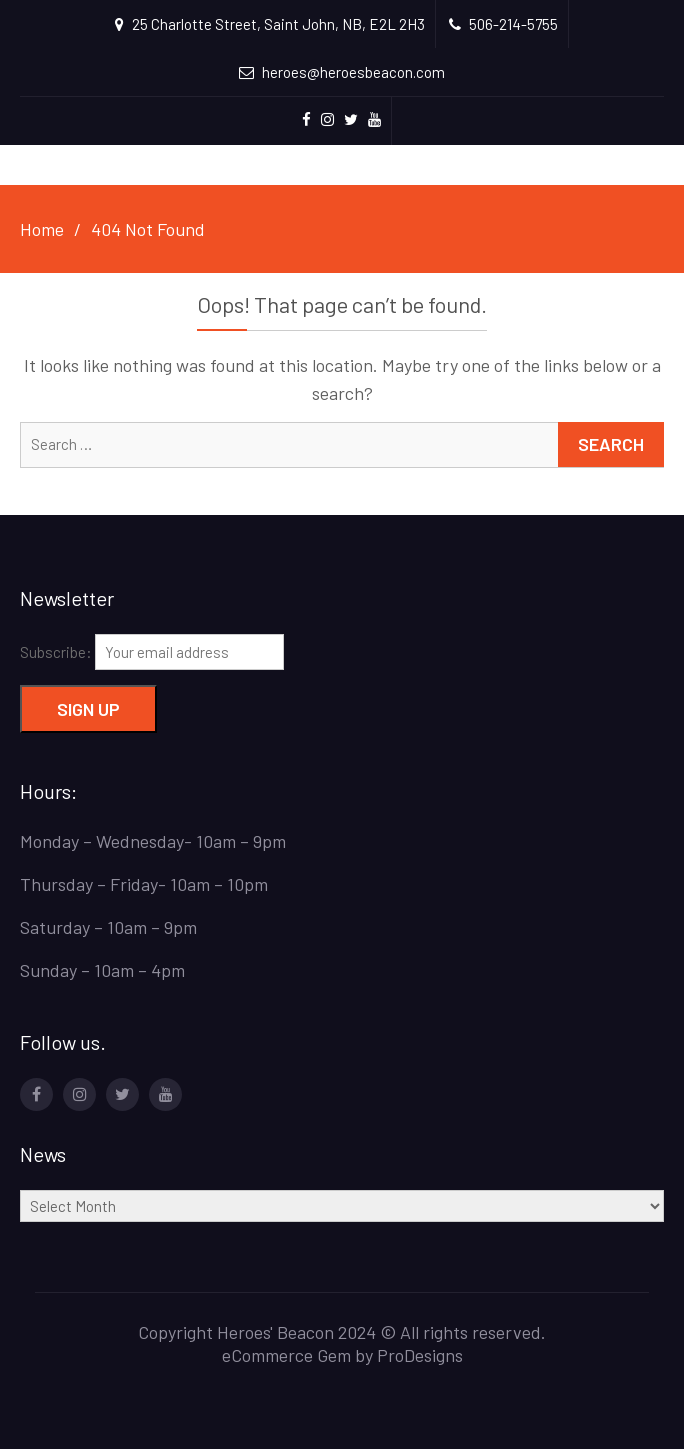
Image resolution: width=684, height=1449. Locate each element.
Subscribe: (152, 652)
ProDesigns (420, 1355)
